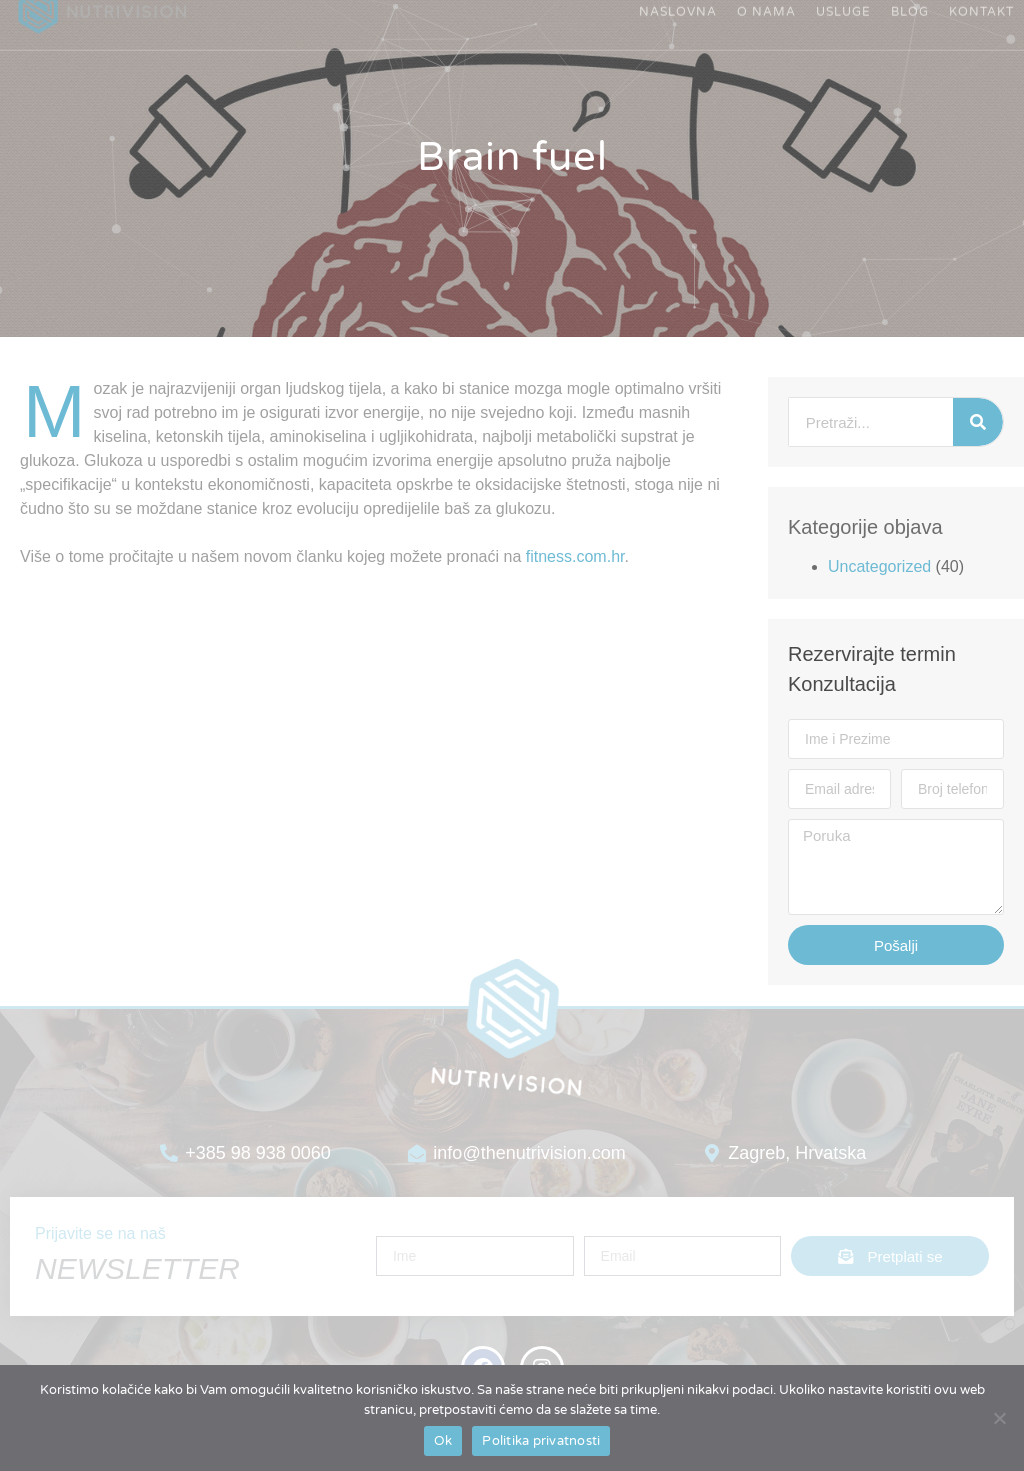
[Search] (978, 422)
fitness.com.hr (575, 556)
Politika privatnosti (541, 1441)
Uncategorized (879, 566)
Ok (443, 1441)
